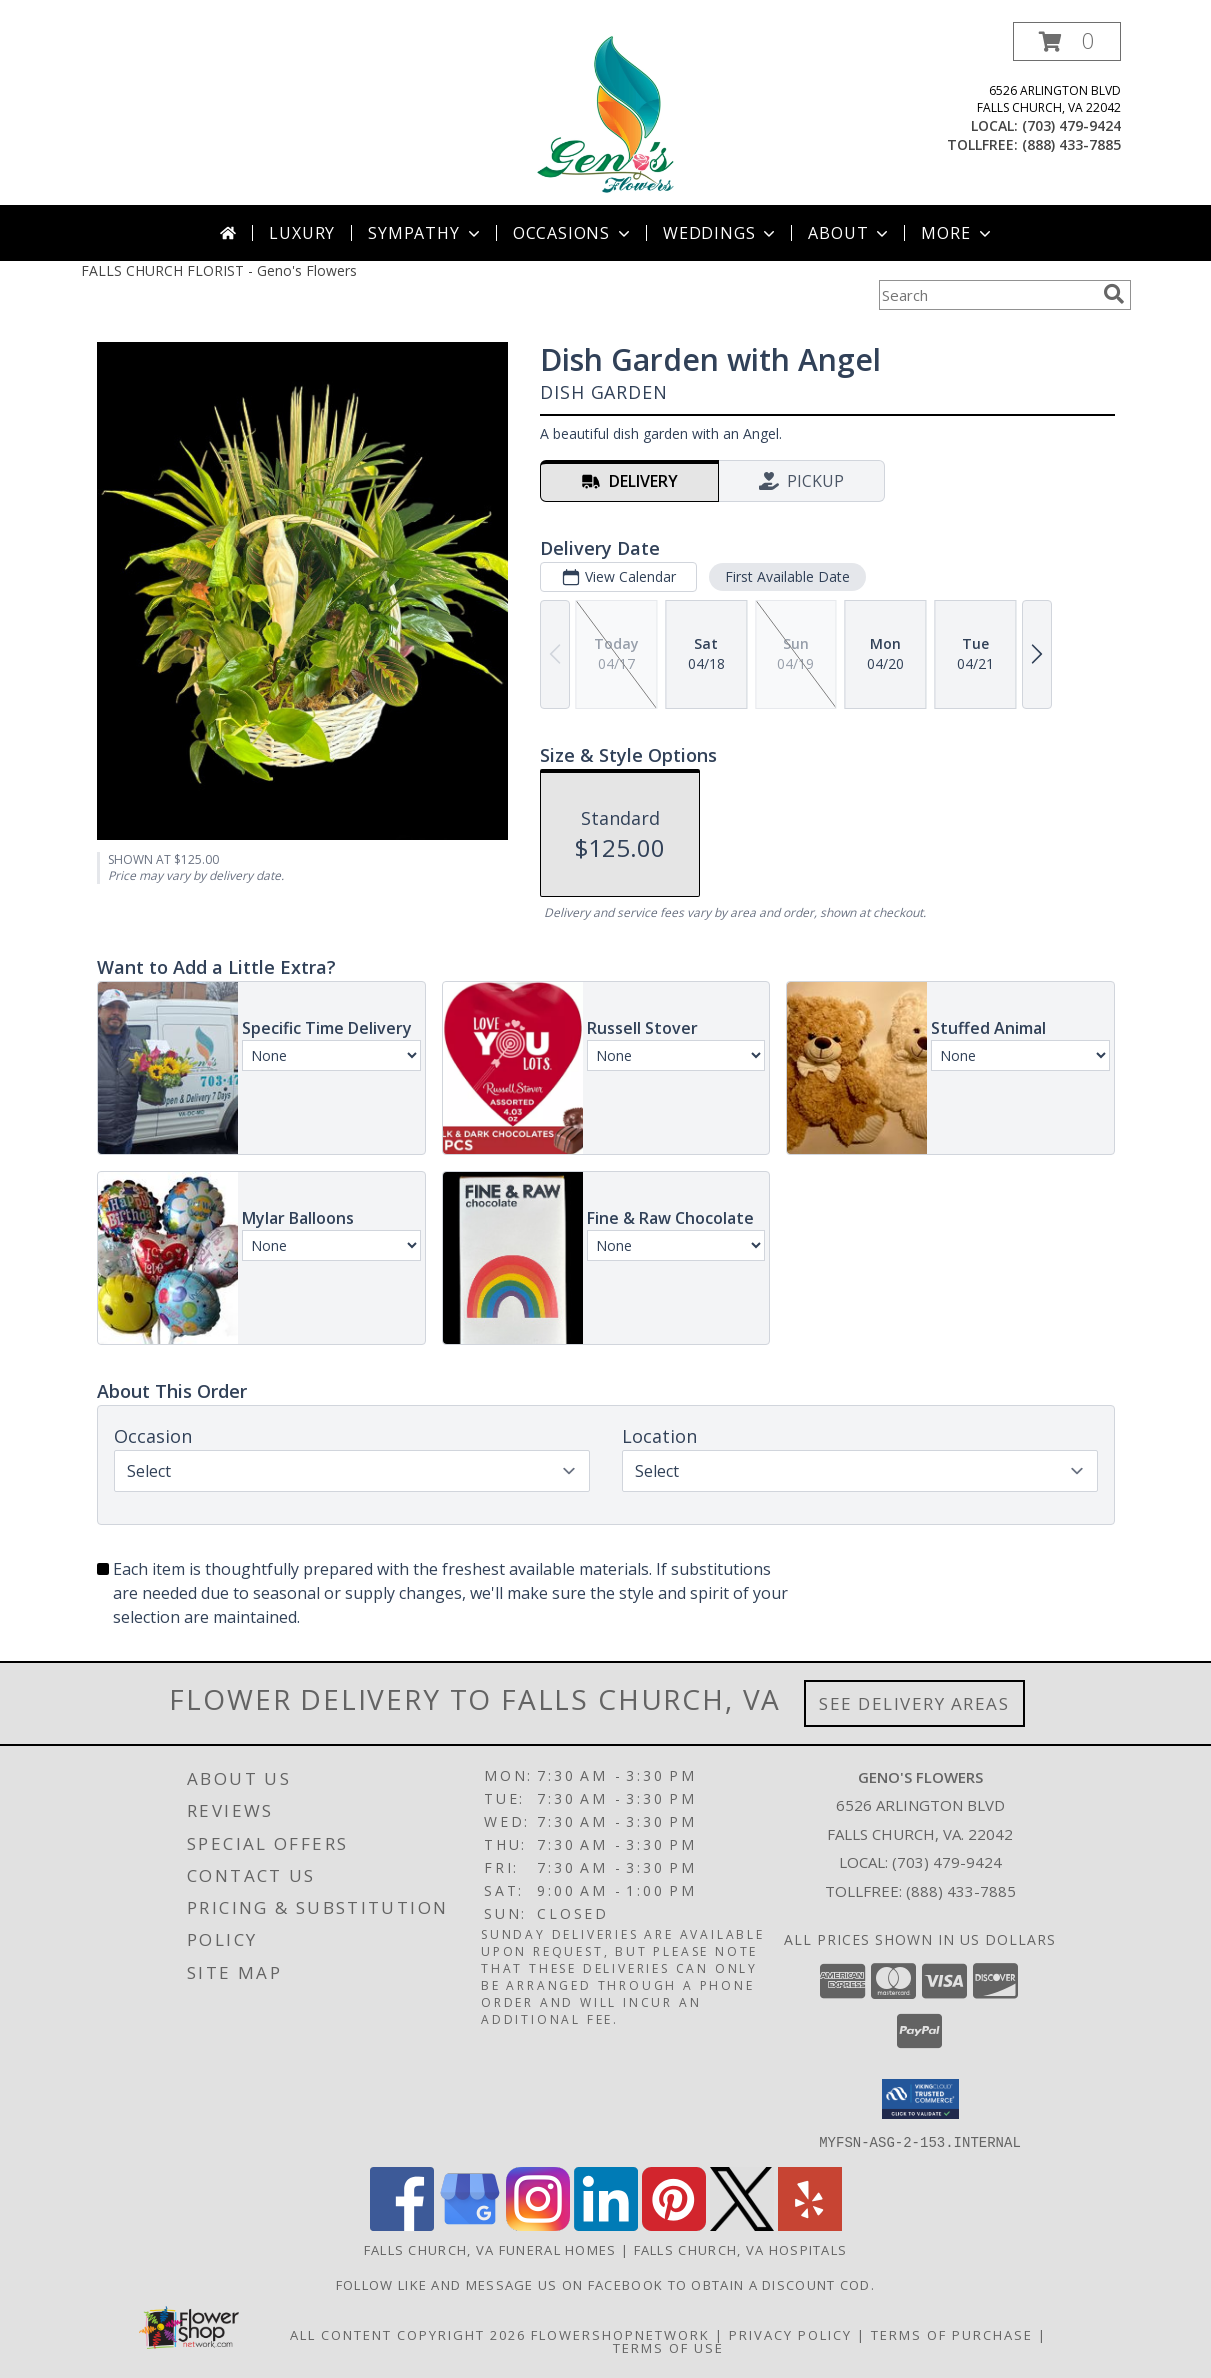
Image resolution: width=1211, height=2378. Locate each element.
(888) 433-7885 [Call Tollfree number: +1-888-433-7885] (961, 1891)
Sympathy (425, 233)
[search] (1114, 294)
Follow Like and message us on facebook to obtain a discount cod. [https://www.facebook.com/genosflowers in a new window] (605, 2284)
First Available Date (786, 576)
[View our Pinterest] (674, 2224)
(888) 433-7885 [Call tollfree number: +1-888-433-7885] (1071, 144)
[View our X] (742, 2224)
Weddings (721, 233)
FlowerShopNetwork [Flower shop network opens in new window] (620, 2334)
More (957, 233)
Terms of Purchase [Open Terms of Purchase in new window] (952, 2334)
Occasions (573, 233)
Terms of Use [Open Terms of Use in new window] (668, 2347)
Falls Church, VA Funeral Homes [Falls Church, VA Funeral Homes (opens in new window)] (490, 2249)
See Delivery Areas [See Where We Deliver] (914, 1703)
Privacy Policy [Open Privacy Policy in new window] (790, 2334)
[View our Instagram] (538, 2224)
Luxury (302, 233)
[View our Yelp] (810, 2224)
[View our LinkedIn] (606, 2224)
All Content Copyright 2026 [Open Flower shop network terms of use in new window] (408, 2334)
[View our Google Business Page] (470, 2224)
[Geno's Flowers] (605, 113)
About (850, 233)
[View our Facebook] (402, 2224)
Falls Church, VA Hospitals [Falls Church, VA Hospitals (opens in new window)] (741, 2249)
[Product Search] (987, 295)
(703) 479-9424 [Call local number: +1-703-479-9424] (1071, 125)
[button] (1067, 41)
